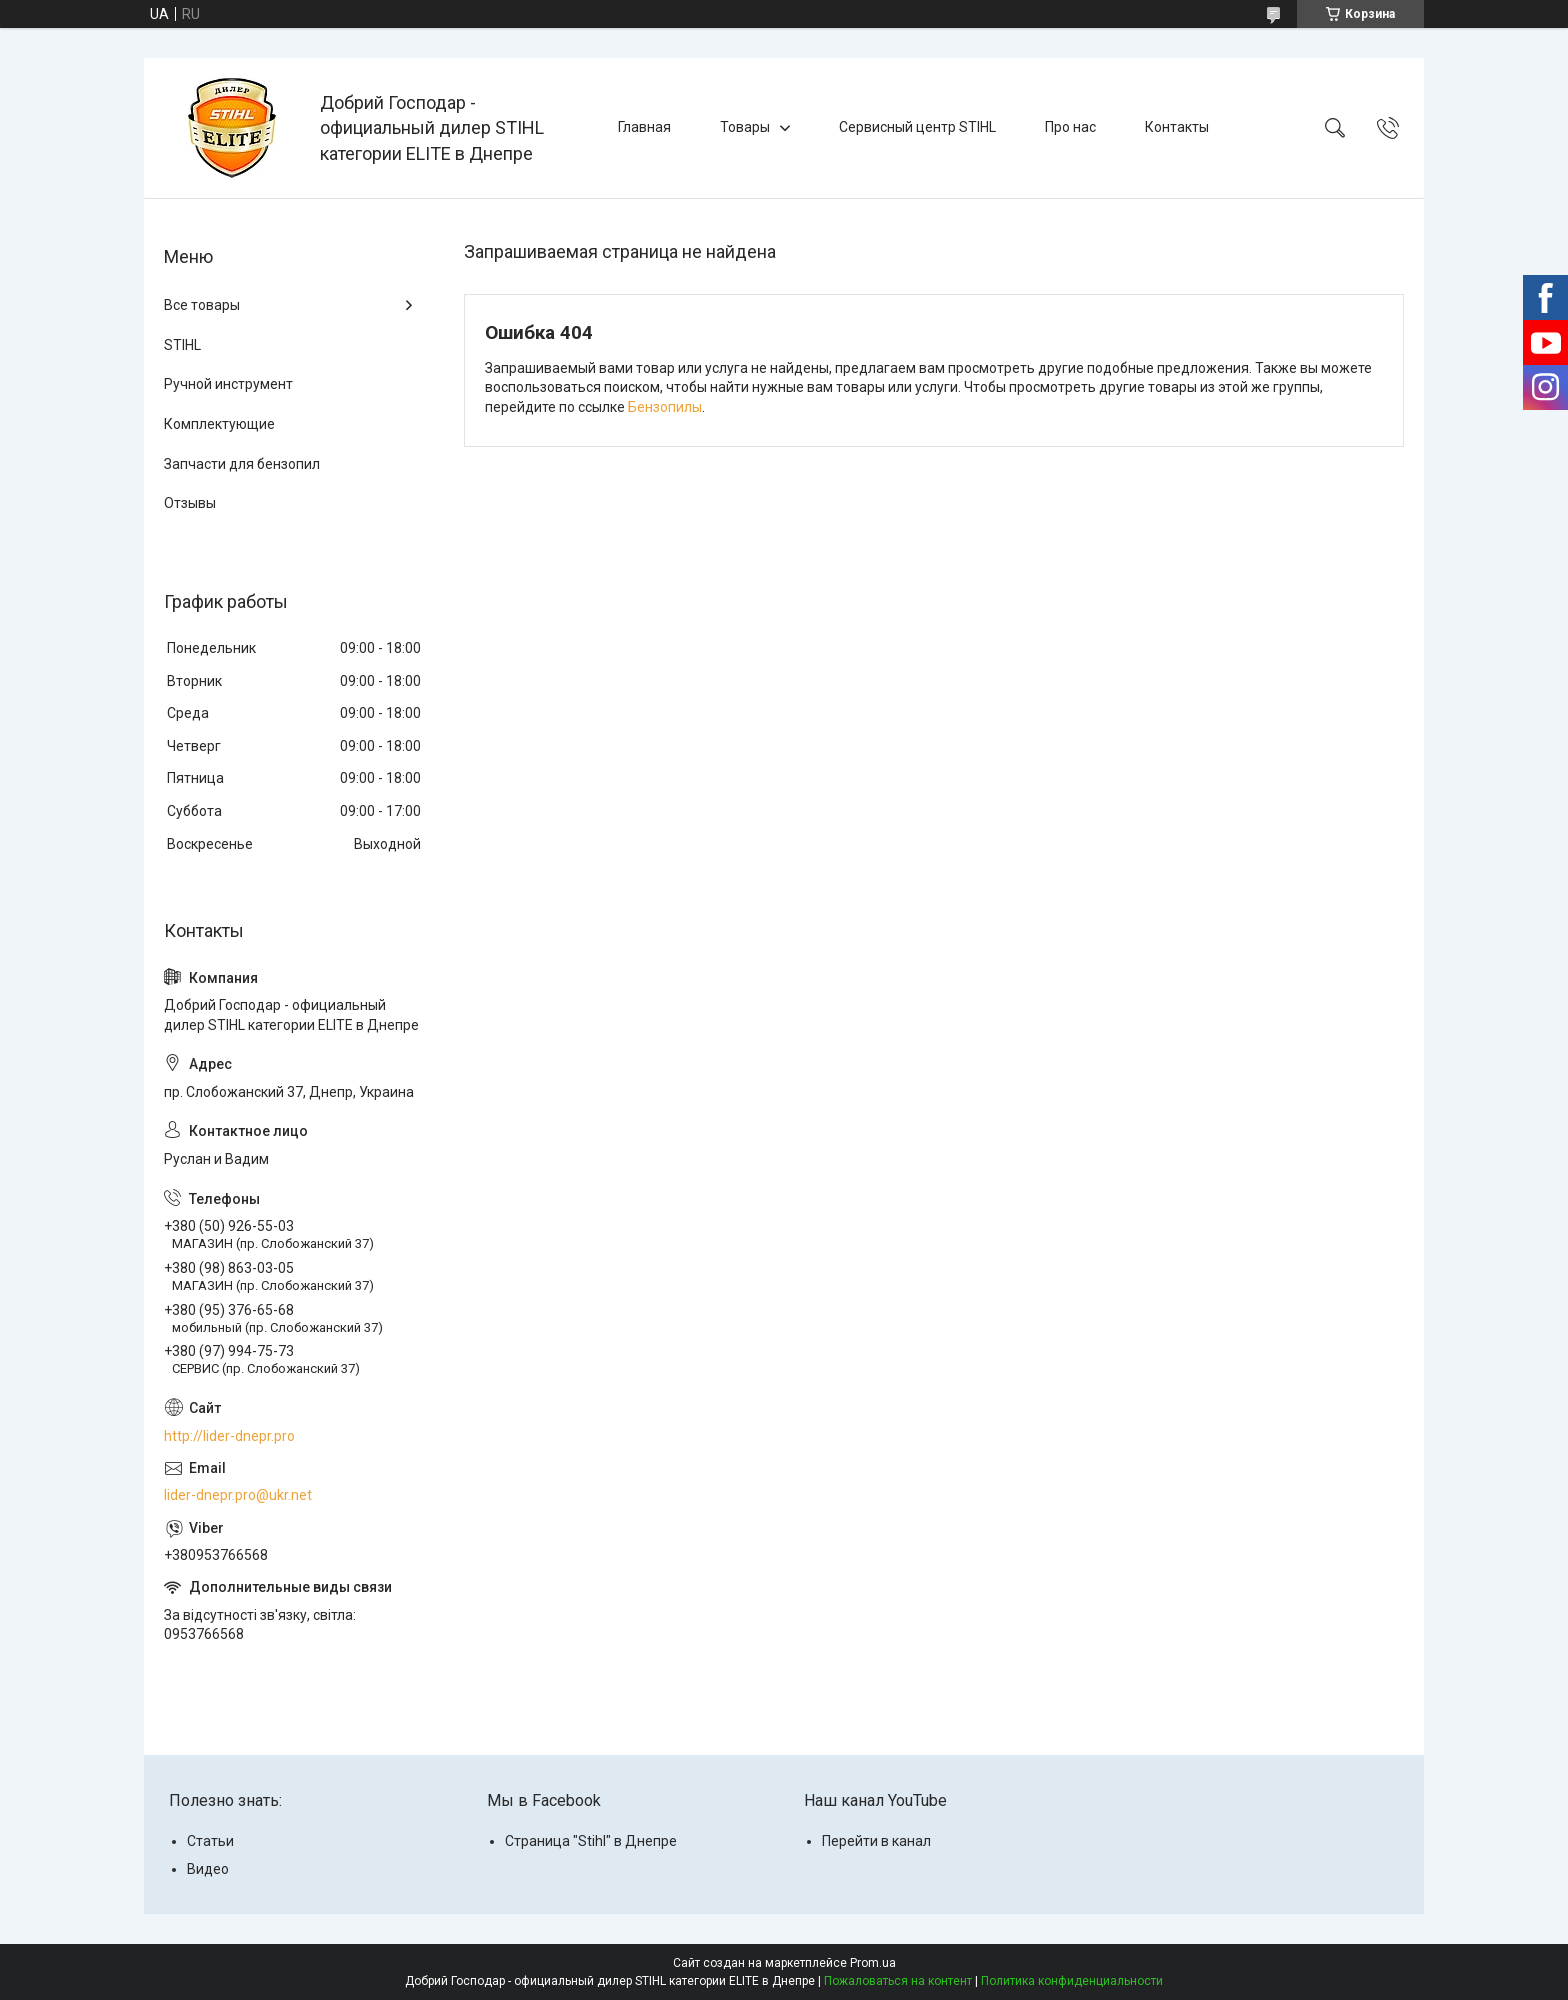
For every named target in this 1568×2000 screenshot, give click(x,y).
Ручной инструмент (228, 384)
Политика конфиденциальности (1072, 1981)
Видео (208, 1869)
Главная (644, 127)
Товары (745, 127)
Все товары (202, 305)
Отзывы (190, 503)
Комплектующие (219, 424)
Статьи (210, 1841)
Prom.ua (873, 1963)
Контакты (1177, 127)
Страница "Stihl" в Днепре (591, 1841)
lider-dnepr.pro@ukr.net (238, 1495)
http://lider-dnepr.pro (229, 1436)
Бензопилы (665, 407)
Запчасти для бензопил (242, 464)
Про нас (1070, 127)
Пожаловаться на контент (898, 1981)
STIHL (182, 345)
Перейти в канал (876, 1841)
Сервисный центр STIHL (917, 127)
